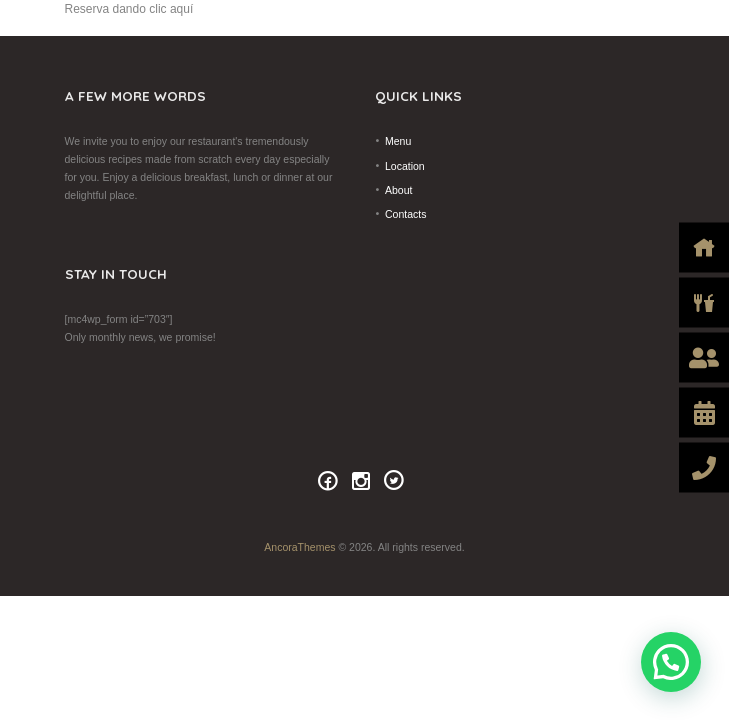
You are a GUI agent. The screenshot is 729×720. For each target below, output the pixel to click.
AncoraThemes (299, 547)
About (398, 190)
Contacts (405, 214)
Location (405, 166)
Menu (398, 141)
